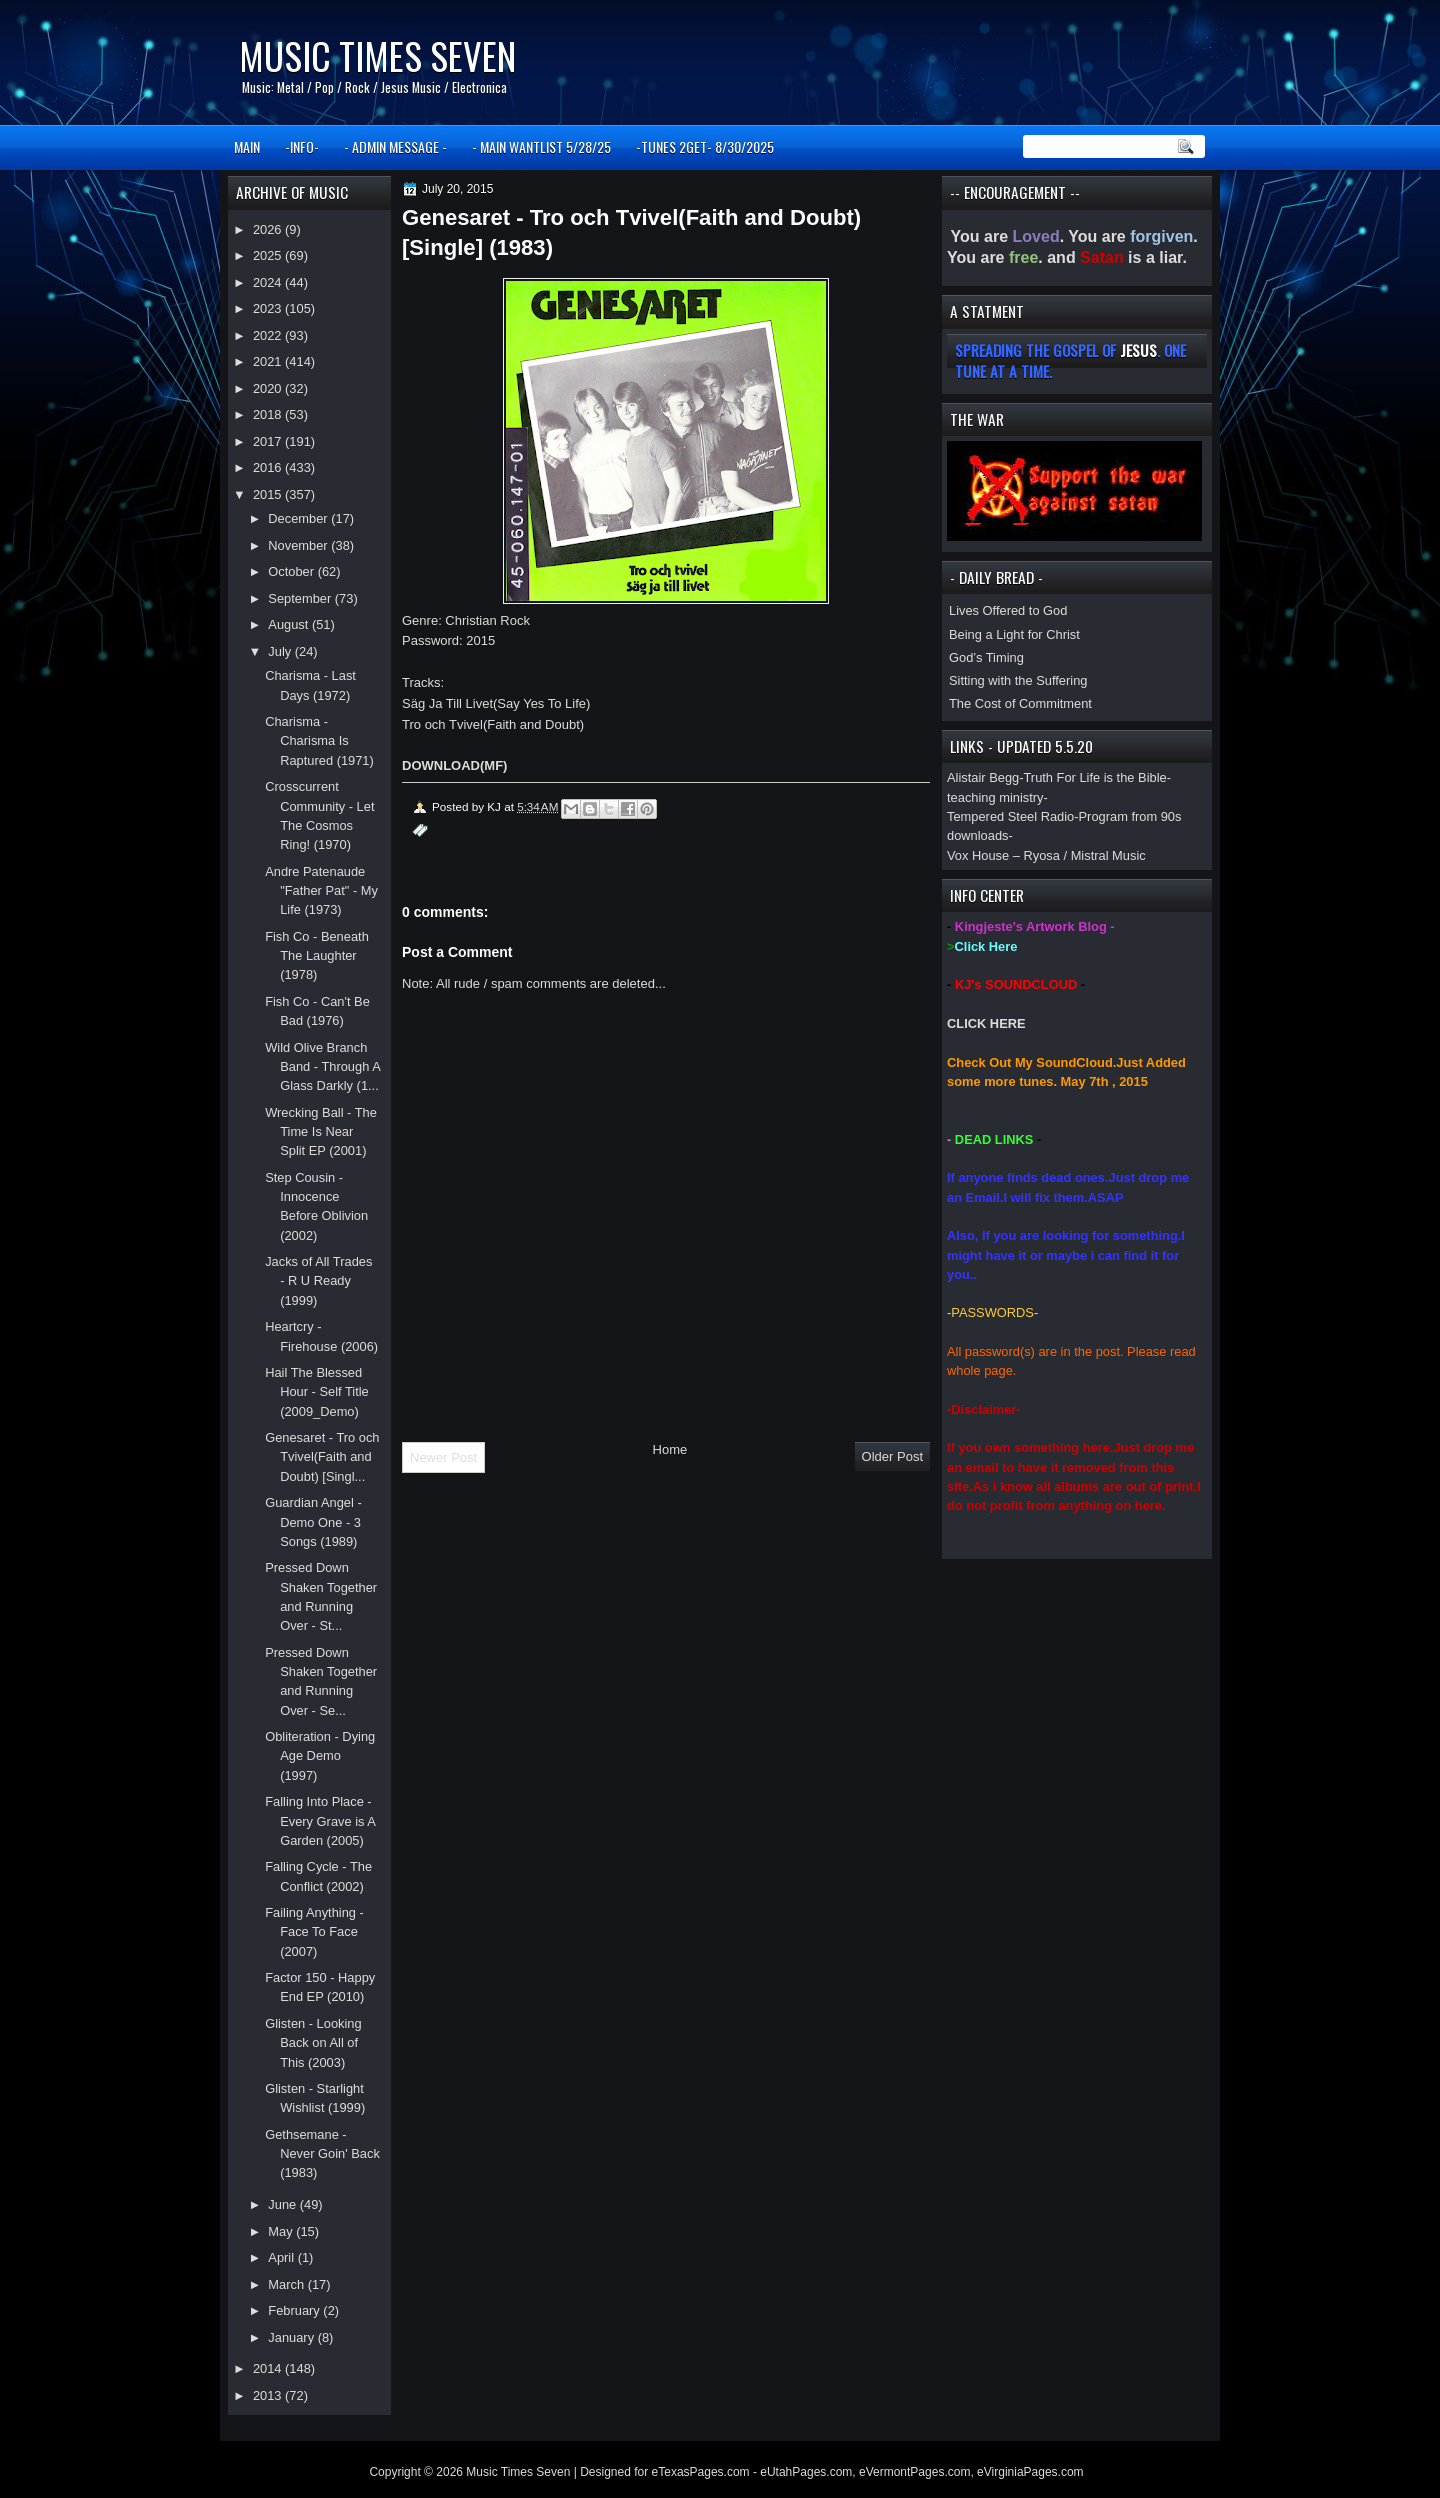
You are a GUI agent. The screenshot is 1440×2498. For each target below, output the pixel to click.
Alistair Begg (983, 777)
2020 (269, 388)
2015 (269, 494)
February (295, 2310)
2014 (269, 2368)
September (301, 598)
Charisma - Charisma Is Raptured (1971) (319, 741)
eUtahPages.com (806, 2472)
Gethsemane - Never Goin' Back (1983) (322, 2154)
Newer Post (443, 1457)
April (282, 2257)
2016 (269, 467)
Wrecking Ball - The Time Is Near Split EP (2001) (321, 1132)
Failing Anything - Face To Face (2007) (314, 1932)
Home (670, 1449)
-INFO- (302, 146)
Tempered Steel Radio (1010, 816)
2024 (269, 282)
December (299, 518)
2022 (269, 335)
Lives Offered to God (1008, 610)
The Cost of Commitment (1020, 703)
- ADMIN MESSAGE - (395, 146)
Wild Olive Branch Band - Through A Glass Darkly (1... (322, 1067)
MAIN (247, 146)
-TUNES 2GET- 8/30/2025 (705, 146)
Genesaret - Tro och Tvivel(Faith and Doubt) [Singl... (322, 1457)
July (281, 651)
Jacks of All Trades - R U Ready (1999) (318, 1281)
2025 (269, 255)
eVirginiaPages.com (1030, 2472)
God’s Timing (986, 657)
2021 (269, 361)
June (283, 2204)
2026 (269, 229)
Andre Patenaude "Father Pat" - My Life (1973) (321, 891)
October (292, 571)
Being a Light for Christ (1014, 634)
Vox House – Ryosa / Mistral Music (1046, 855)
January (292, 2337)
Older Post (892, 1456)
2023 (269, 308)
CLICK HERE (986, 1023)
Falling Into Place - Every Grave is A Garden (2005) (320, 1821)
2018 (269, 414)
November (299, 545)
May (282, 2231)
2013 (269, 2395)
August (290, 624)
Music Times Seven (377, 55)
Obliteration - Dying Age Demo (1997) (320, 1756)
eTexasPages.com (701, 2472)
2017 (269, 441)
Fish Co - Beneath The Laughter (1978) (317, 956)
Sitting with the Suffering (1018, 680)
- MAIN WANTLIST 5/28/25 (541, 146)
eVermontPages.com (914, 2472)
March (287, 2284)
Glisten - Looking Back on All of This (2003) (313, 2043)
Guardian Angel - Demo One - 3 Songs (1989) (313, 1522)
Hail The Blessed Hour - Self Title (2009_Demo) (317, 1392)
